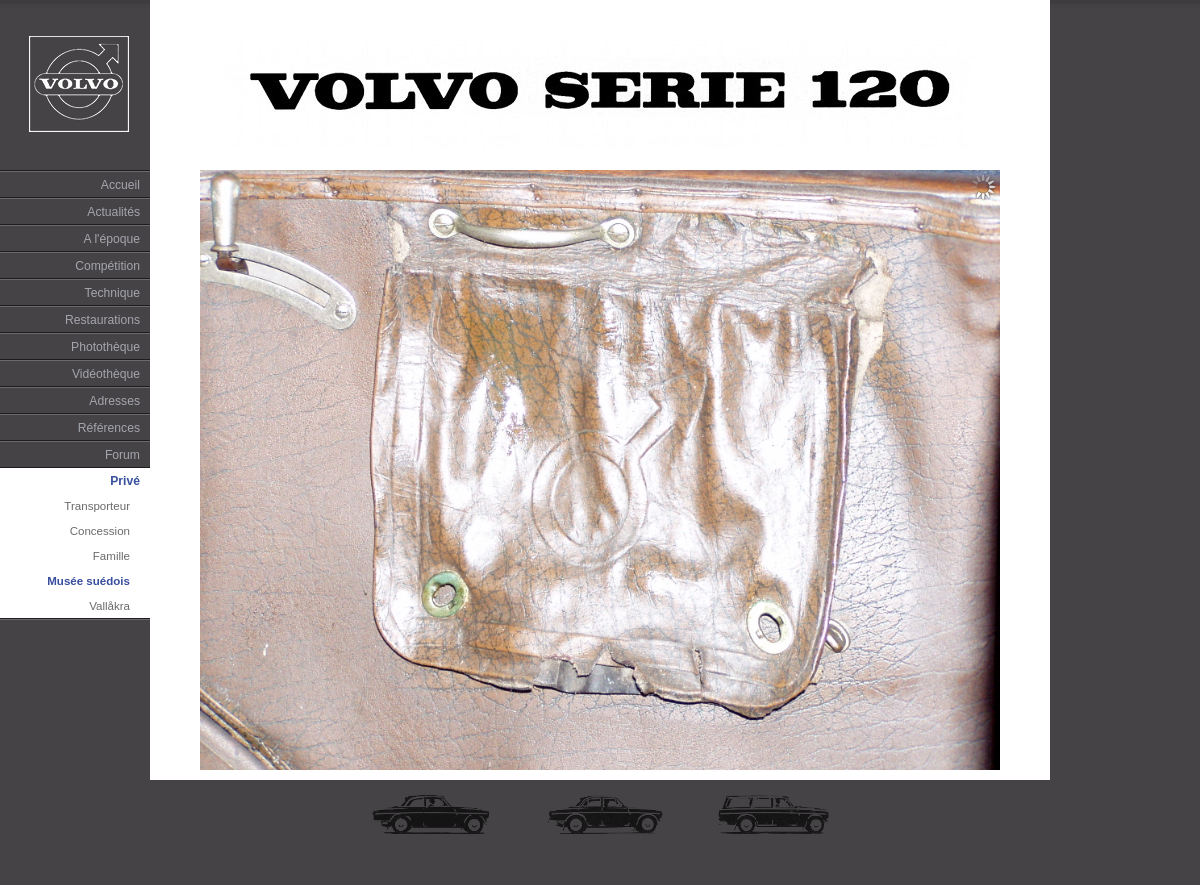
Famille (111, 556)
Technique (112, 293)
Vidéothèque (106, 374)
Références (109, 428)
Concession (100, 531)
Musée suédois (88, 581)
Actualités (113, 212)
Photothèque (105, 347)
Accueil (120, 185)
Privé (125, 481)
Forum (122, 455)
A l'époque (112, 239)
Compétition (107, 266)
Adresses (114, 401)
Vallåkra (109, 606)
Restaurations (102, 320)
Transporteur (97, 506)
